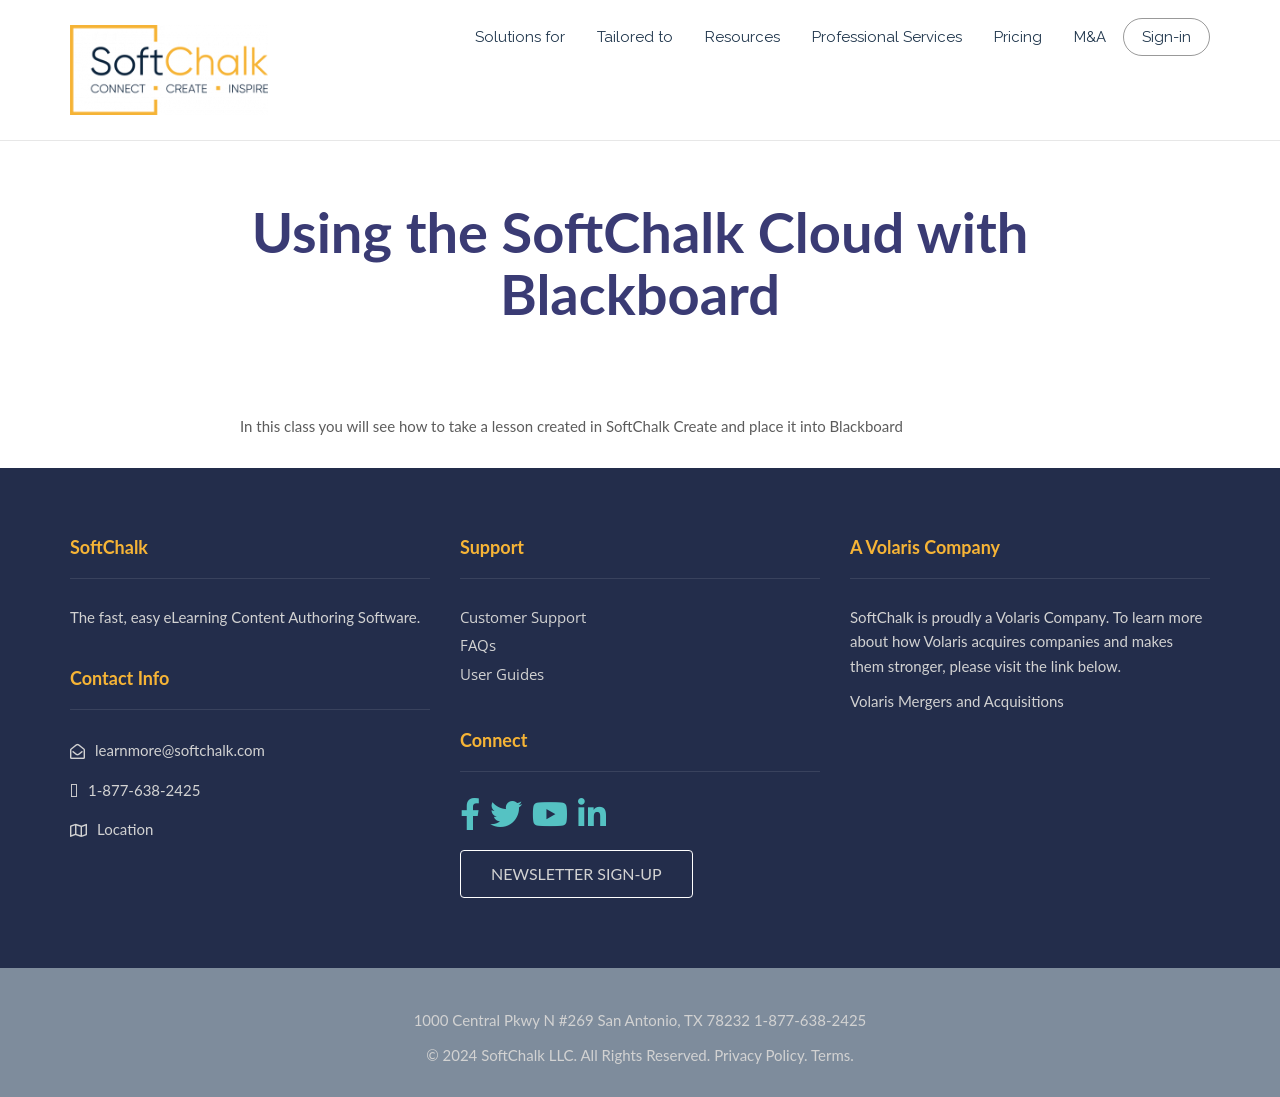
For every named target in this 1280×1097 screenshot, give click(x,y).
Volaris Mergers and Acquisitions (957, 701)
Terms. (832, 1055)
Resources (742, 37)
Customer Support (523, 617)
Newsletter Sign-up (576, 873)
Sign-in (1166, 37)
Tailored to (635, 37)
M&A (1090, 37)
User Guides (502, 674)
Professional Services (887, 37)
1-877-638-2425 (810, 1020)
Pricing (1018, 37)
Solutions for (520, 37)
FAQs (478, 645)
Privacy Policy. (761, 1055)
